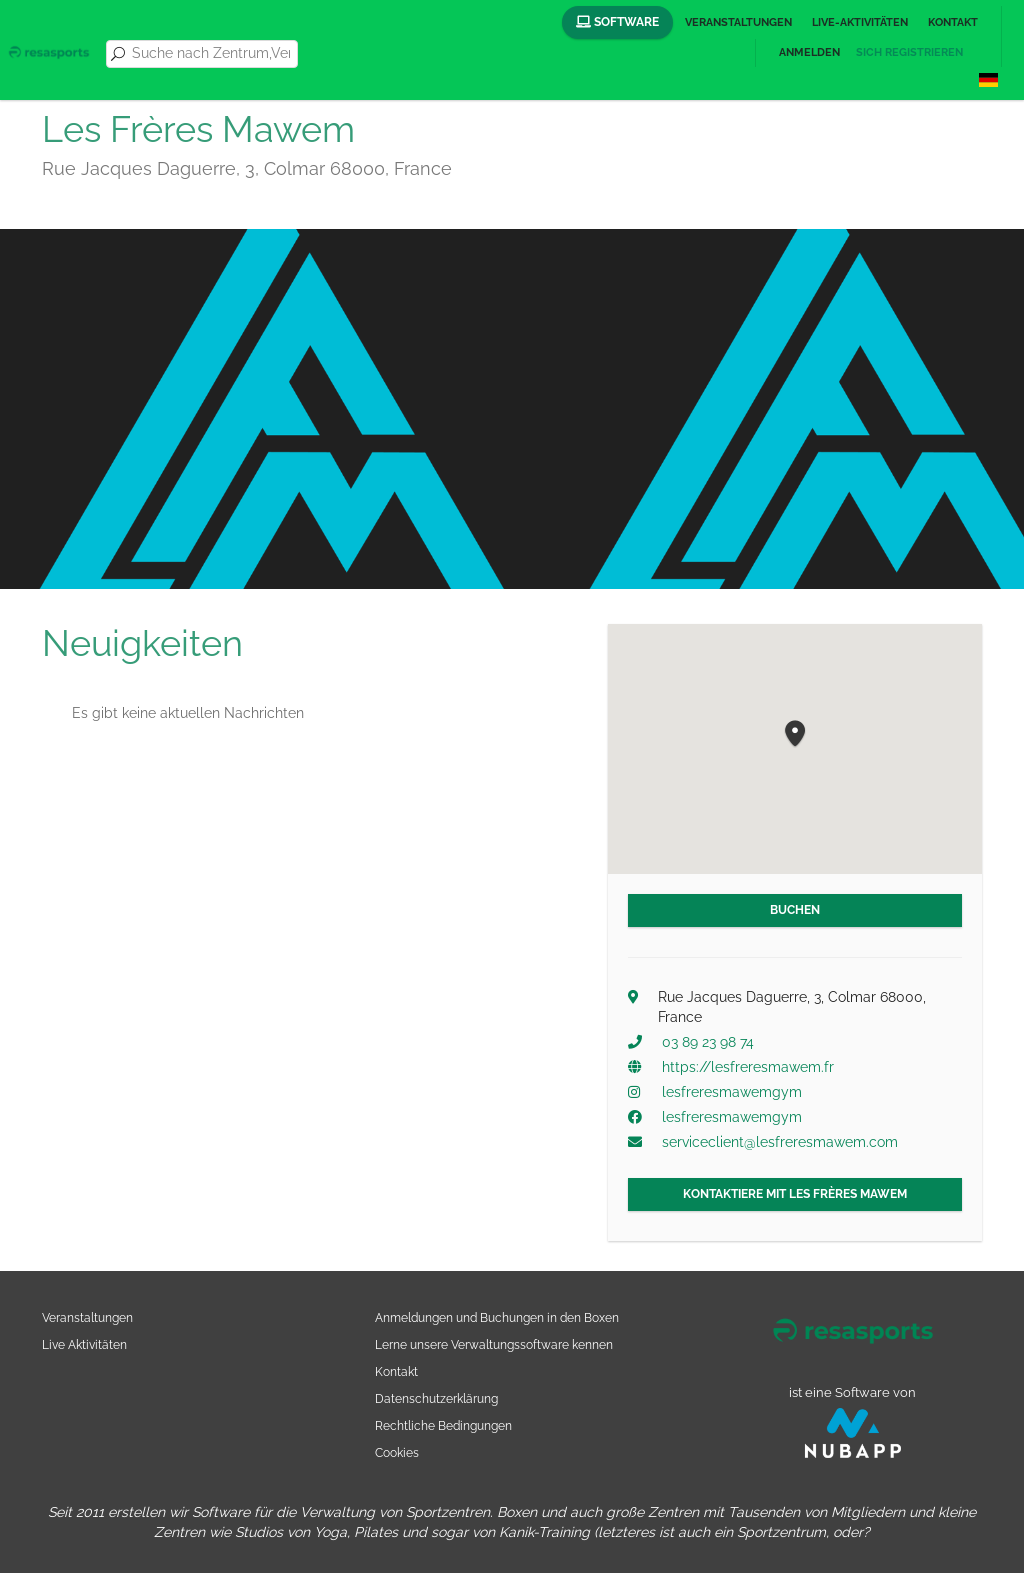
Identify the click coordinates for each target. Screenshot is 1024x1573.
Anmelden (809, 52)
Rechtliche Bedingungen (443, 1425)
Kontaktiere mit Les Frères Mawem (795, 1194)
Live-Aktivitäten (860, 22)
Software (617, 22)
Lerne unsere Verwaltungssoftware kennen (494, 1344)
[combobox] (211, 54)
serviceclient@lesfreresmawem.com (780, 1142)
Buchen (795, 910)
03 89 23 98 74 (708, 1042)
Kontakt (953, 22)
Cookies (397, 1452)
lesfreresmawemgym (732, 1092)
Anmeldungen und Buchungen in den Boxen (497, 1317)
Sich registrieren (909, 52)
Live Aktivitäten (84, 1344)
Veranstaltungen (738, 22)
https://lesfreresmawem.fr (748, 1067)
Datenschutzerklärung (436, 1398)
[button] (795, 734)
